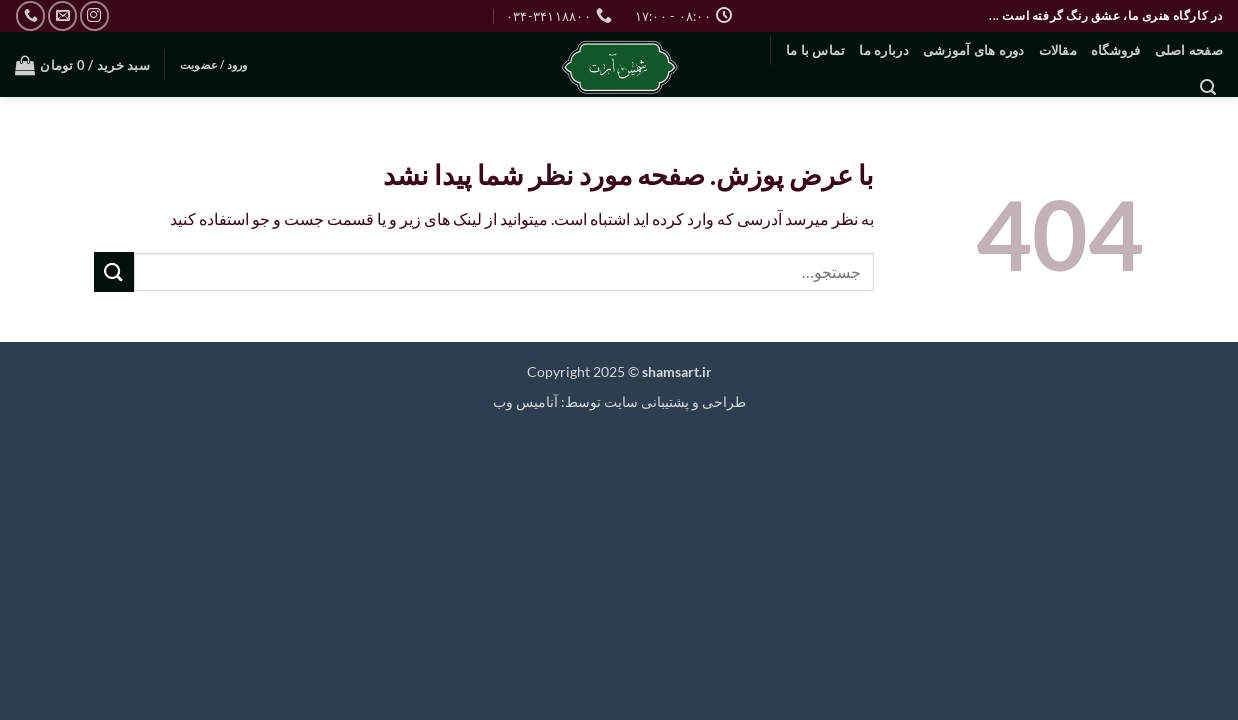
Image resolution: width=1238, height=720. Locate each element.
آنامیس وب (525, 401)
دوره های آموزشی (974, 50)
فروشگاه (1116, 50)
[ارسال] (114, 271)
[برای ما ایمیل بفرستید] (62, 15)
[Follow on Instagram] (94, 15)
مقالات (1058, 50)
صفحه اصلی (1189, 50)
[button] (1208, 87)
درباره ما (883, 50)
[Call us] (30, 15)
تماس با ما (816, 50)
